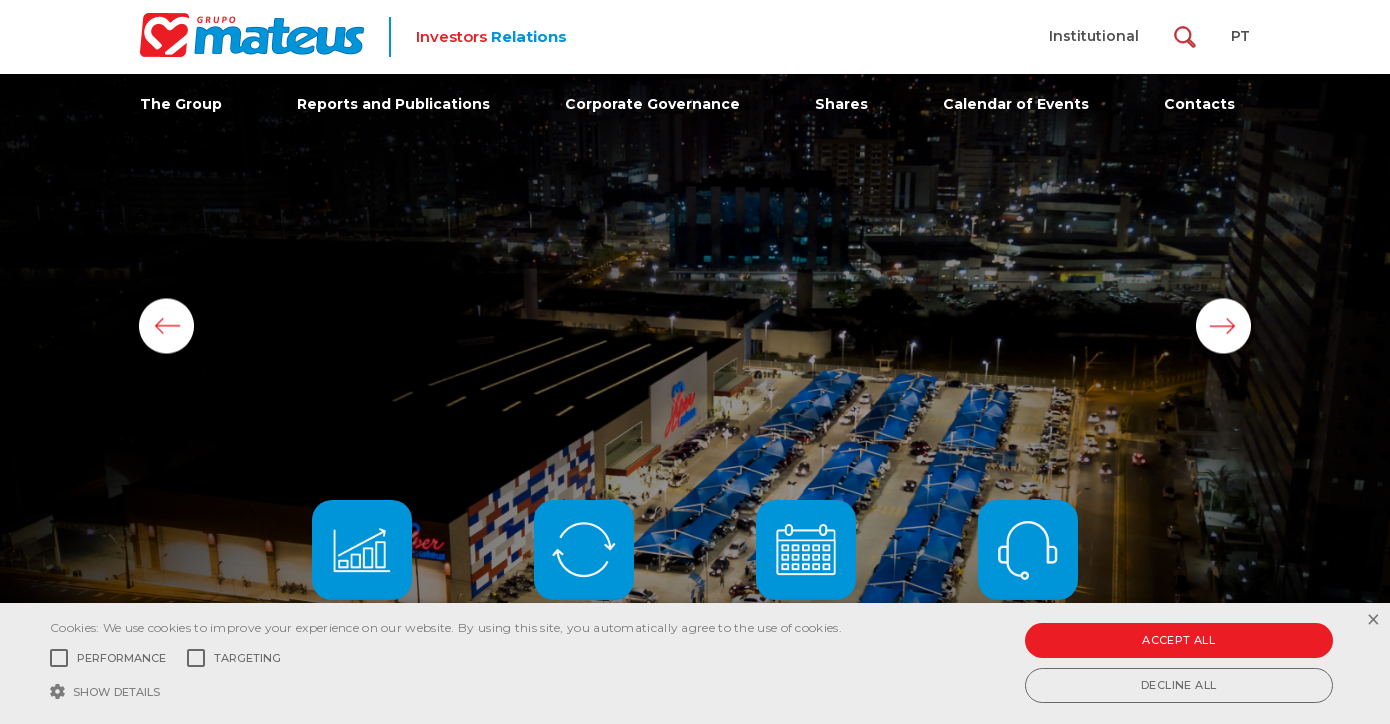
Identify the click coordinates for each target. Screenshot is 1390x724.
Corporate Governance (652, 104)
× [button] (1372, 620)
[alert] (695, 663)
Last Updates (584, 569)
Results (362, 569)
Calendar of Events (1016, 104)
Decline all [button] (1178, 685)
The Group (181, 104)
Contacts (1199, 104)
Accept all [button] (1178, 640)
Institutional (1094, 36)
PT (1240, 36)
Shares (841, 104)
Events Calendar (806, 569)
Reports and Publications (393, 104)
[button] (446, 690)
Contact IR (1028, 569)
